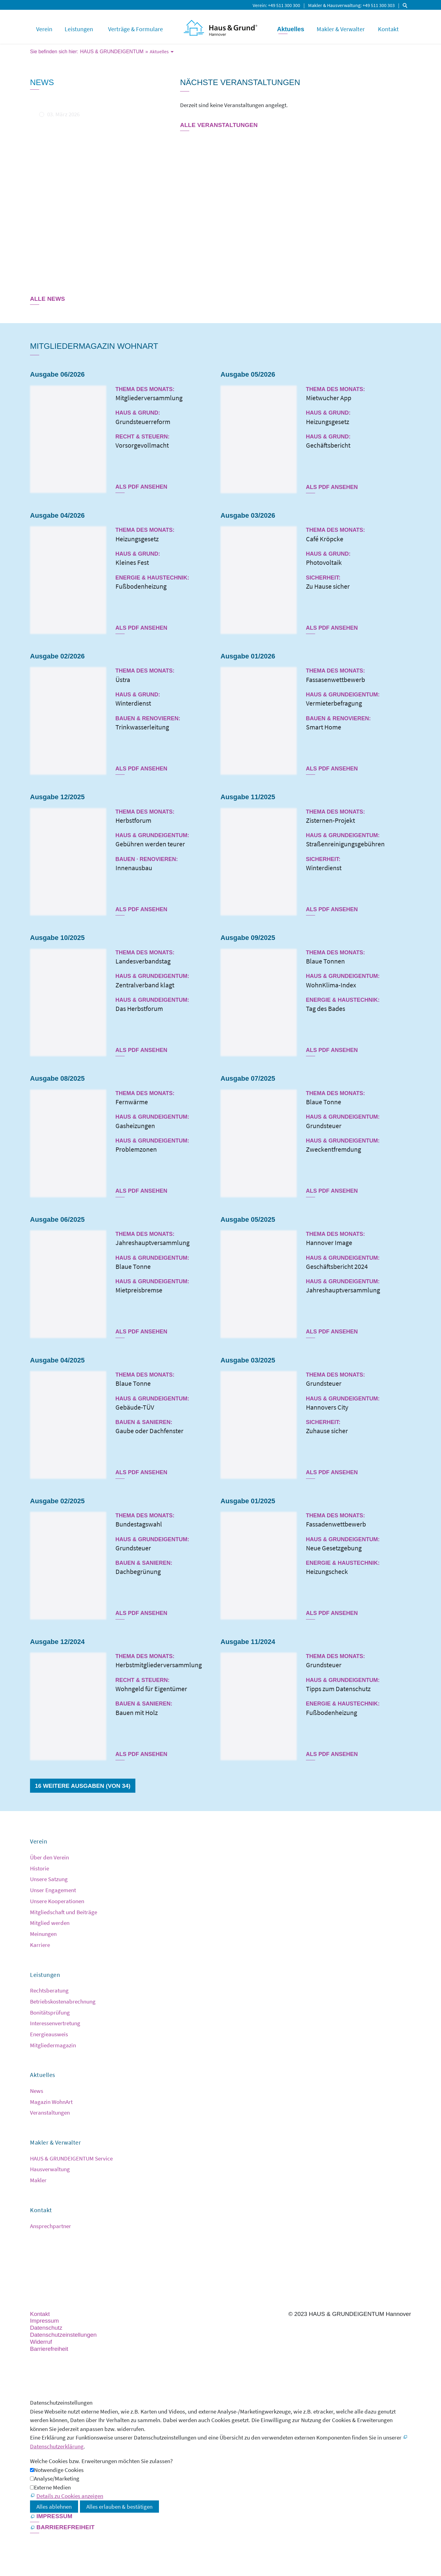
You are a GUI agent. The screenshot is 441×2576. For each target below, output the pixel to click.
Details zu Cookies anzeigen (69, 2496)
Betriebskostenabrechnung (63, 2001)
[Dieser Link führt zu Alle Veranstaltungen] (219, 126)
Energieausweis (49, 2034)
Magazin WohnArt (51, 2101)
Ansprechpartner (50, 2226)
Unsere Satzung (49, 1879)
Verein (259, 5)
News (36, 2090)
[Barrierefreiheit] (62, 2528)
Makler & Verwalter (341, 29)
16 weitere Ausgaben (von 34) (82, 1786)
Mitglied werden (50, 1922)
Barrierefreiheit (49, 2349)
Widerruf (41, 2342)
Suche (406, 5)
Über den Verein (49, 1857)
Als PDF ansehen (141, 487)
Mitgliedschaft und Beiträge (63, 1912)
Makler (38, 2180)
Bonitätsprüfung (50, 2012)
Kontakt (388, 29)
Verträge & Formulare (135, 29)
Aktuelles (290, 29)
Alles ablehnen (54, 2506)
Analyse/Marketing (56, 2478)
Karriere (40, 1944)
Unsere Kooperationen (57, 1901)
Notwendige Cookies (59, 2469)
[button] (30, 2257)
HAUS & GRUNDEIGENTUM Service (71, 2158)
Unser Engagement (53, 1890)
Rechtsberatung (49, 1990)
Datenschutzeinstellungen (63, 2335)
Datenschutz (46, 2327)
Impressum (44, 2320)
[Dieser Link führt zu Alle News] (47, 300)
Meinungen (43, 1933)
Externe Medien (52, 2487)
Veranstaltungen (50, 2112)
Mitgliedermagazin (53, 2045)
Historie (39, 1868)
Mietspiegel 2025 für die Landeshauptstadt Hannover (85, 130)
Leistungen (79, 29)
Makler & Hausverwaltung (334, 5)
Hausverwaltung (50, 2169)
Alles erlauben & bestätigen (119, 2506)
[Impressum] (51, 2517)
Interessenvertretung (55, 2023)
